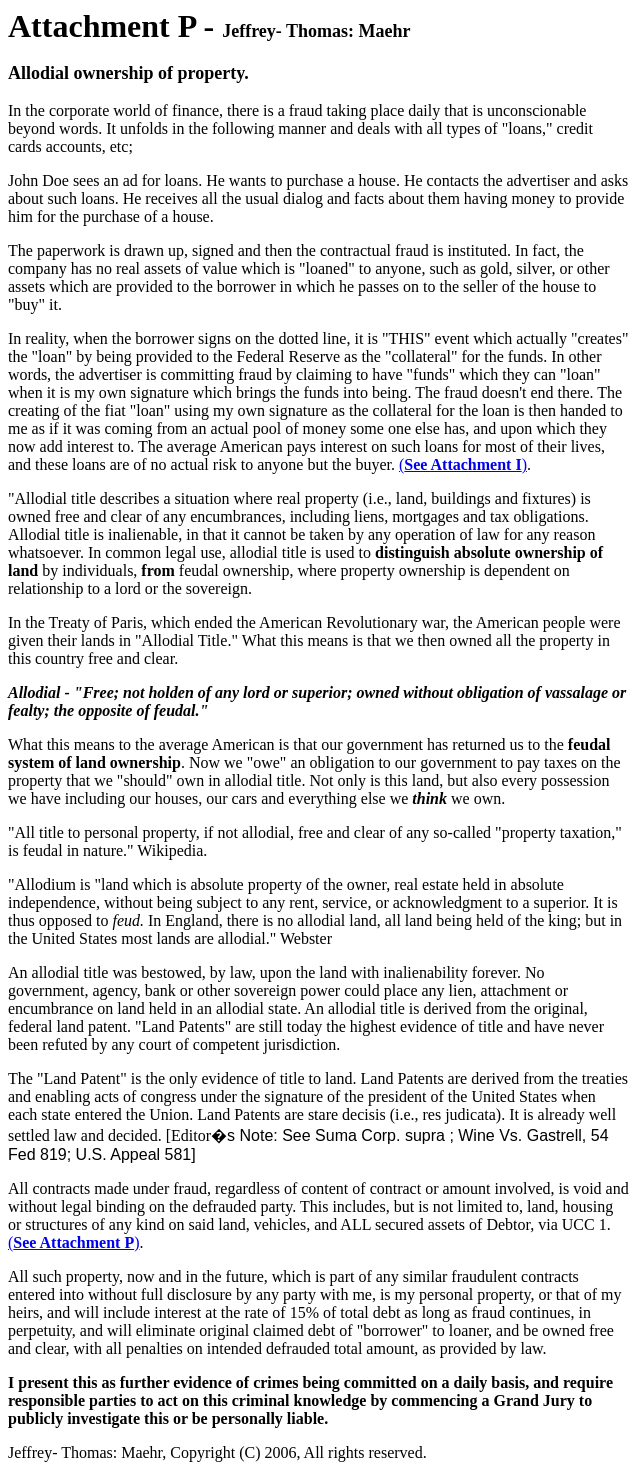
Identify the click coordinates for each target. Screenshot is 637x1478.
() (463, 464)
